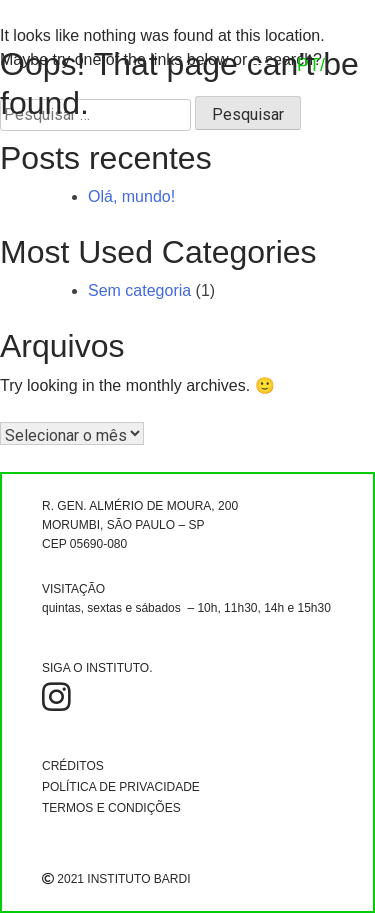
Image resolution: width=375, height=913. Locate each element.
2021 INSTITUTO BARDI (116, 879)
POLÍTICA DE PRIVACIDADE (121, 787)
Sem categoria (139, 290)
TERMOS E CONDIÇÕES (111, 808)
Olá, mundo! (131, 196)
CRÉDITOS (73, 766)
